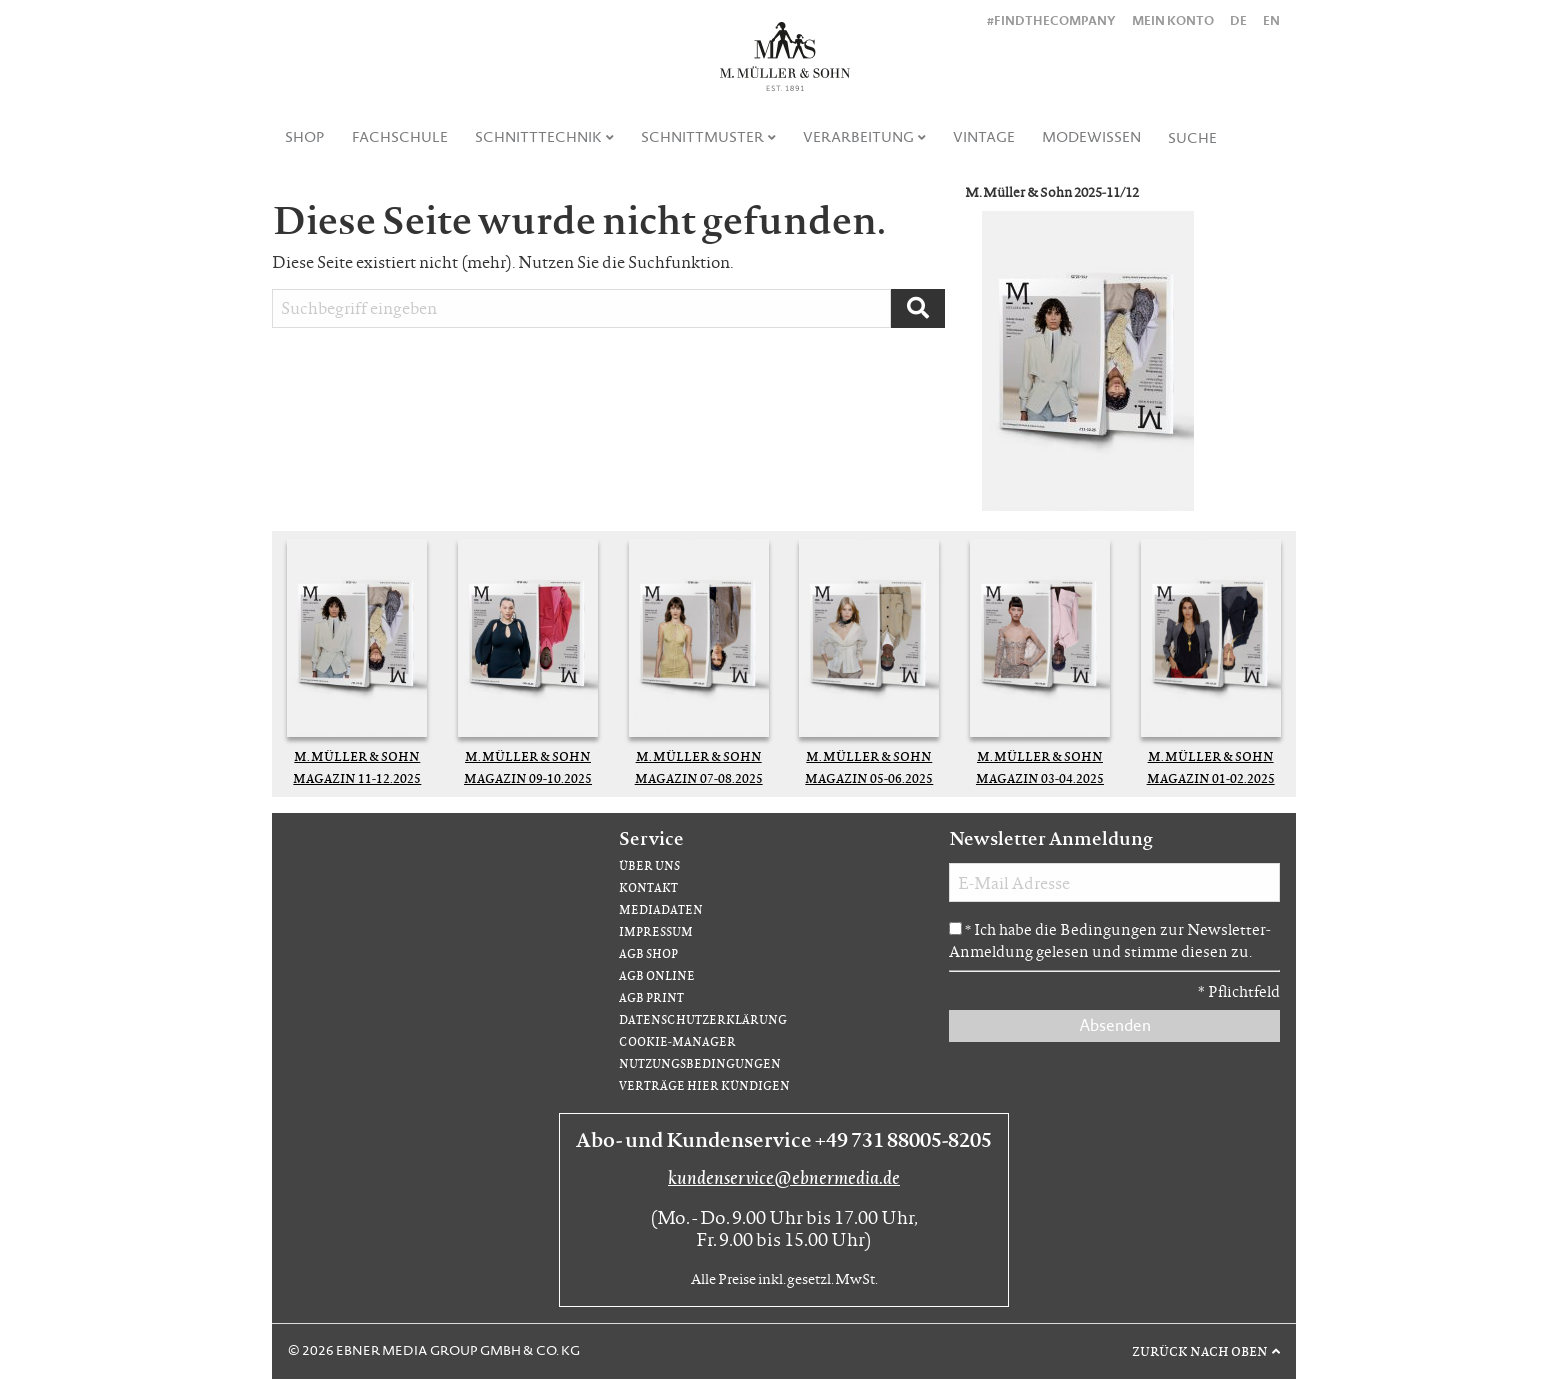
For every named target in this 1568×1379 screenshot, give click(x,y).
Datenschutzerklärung (703, 1019)
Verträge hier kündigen (704, 1085)
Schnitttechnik (538, 137)
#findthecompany (1051, 20)
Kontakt (648, 887)
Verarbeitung (858, 137)
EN (1271, 20)
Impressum (656, 931)
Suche (1192, 138)
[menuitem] (305, 137)
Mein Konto (1173, 20)
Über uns (649, 865)
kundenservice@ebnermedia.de (784, 1177)
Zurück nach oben (1200, 1351)
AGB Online (657, 975)
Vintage (984, 137)
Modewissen (1091, 137)
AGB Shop (648, 953)
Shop (305, 137)
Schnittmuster (702, 137)
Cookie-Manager (677, 1041)
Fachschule (400, 137)
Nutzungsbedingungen (700, 1063)
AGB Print (651, 997)
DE (1238, 20)
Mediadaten (661, 909)
